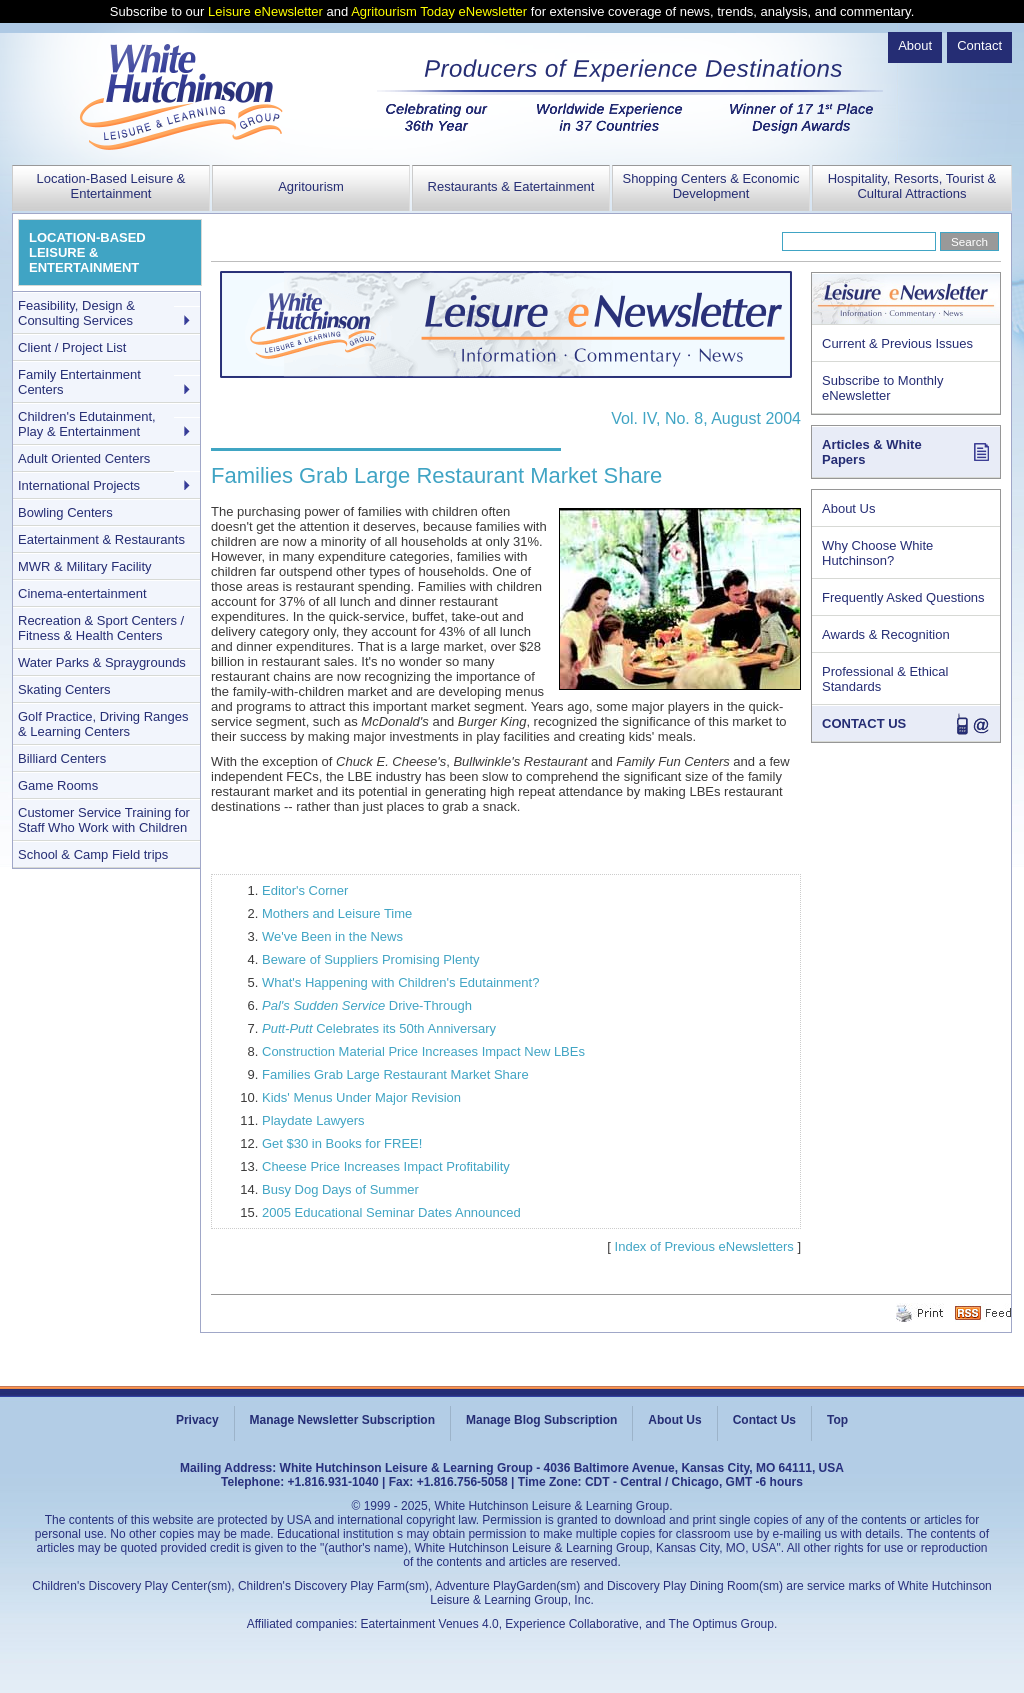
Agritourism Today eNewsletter (439, 11)
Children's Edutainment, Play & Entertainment (87, 424)
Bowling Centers (65, 512)
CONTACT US (864, 723)
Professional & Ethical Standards (885, 679)
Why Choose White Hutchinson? (877, 553)
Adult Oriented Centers (84, 458)
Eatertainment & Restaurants (101, 539)
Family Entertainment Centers (79, 382)
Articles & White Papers (872, 452)
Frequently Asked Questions (903, 597)
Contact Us (764, 1420)
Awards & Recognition (886, 634)
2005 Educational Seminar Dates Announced (391, 1212)
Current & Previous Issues (897, 343)
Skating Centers (64, 689)
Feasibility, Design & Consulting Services (76, 313)
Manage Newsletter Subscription (342, 1420)
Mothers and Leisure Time (337, 913)
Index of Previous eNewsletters (704, 1246)
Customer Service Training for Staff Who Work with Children (104, 820)
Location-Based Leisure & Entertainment (111, 186)
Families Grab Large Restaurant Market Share (395, 1074)
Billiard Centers (62, 758)
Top (837, 1420)
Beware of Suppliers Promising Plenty (371, 959)
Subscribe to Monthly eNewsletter (882, 388)
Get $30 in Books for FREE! (342, 1143)
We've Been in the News (332, 936)
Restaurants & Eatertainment (511, 186)
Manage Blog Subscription (541, 1420)
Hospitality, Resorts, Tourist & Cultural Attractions (912, 186)
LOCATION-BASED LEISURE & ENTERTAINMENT (87, 252)
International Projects (79, 485)
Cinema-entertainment (82, 593)
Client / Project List (72, 347)
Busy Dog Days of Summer (340, 1189)
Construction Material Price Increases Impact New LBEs (423, 1051)
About (915, 45)
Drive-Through (367, 1005)
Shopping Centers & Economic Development (710, 186)
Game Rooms (58, 785)
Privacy (197, 1420)
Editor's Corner (305, 890)
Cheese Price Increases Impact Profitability (386, 1166)
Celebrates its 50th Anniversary (379, 1028)
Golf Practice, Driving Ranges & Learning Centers (103, 724)
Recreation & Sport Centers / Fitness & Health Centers (101, 628)
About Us (848, 508)
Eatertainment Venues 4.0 (430, 1624)
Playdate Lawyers (313, 1120)
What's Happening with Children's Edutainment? (400, 982)
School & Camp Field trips (93, 854)
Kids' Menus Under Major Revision (361, 1097)
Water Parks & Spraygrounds (102, 662)
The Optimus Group (721, 1624)
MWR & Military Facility (85, 566)
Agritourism (311, 186)
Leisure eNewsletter (265, 11)
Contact (979, 45)
